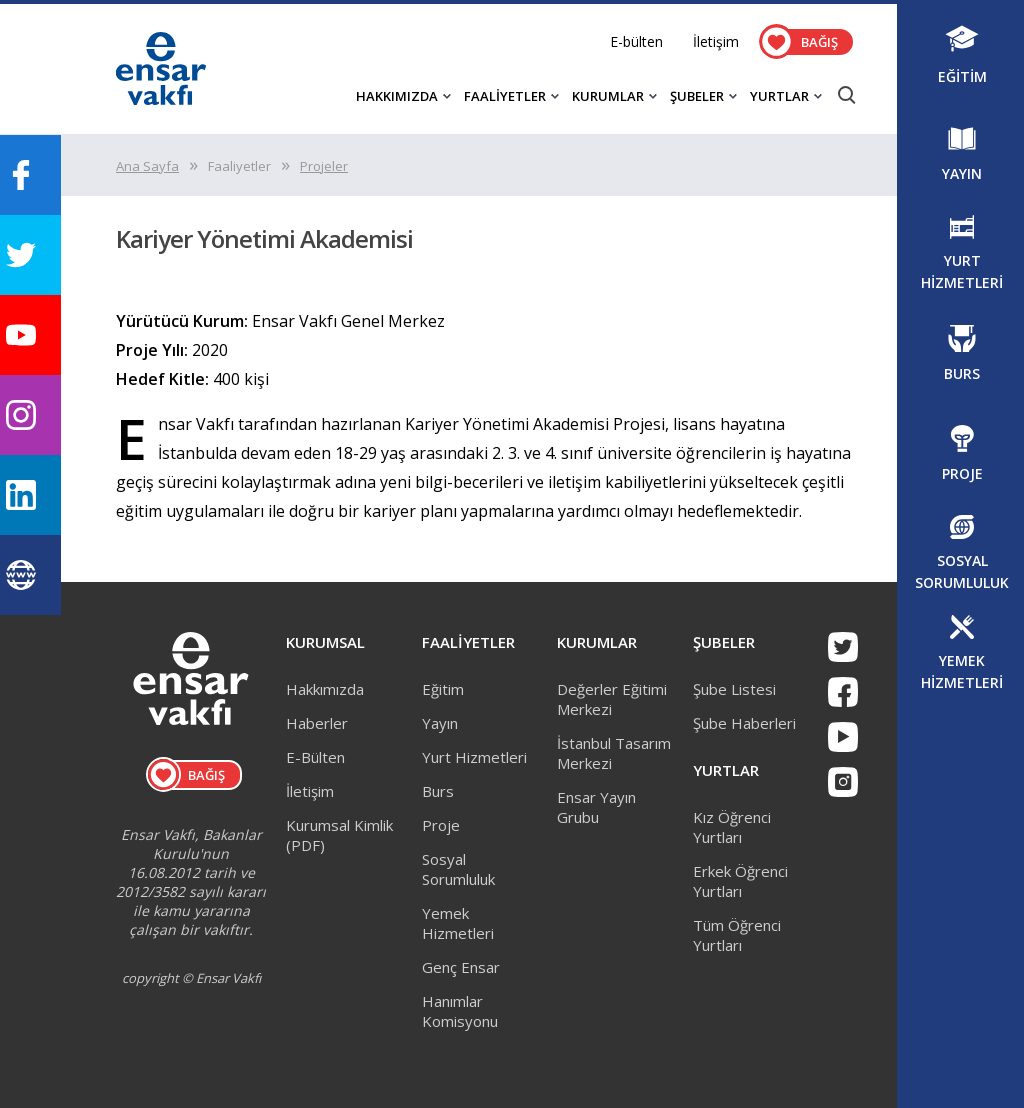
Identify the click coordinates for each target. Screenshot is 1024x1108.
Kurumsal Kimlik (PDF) (339, 835)
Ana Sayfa (147, 166)
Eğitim (443, 689)
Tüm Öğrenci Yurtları (737, 935)
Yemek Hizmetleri (458, 923)
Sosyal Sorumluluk (458, 869)
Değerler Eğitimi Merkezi (612, 699)
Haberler (317, 723)
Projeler (324, 166)
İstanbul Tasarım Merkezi (614, 753)
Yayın (440, 723)
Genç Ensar (461, 967)
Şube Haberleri (744, 723)
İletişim (716, 41)
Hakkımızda (325, 689)
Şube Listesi (734, 689)
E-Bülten (315, 757)
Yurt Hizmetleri (474, 757)
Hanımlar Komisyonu (460, 1011)
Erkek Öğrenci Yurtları (740, 881)
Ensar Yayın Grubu (596, 807)
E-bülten (636, 41)
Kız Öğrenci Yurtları (732, 827)
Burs (438, 791)
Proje (441, 825)
